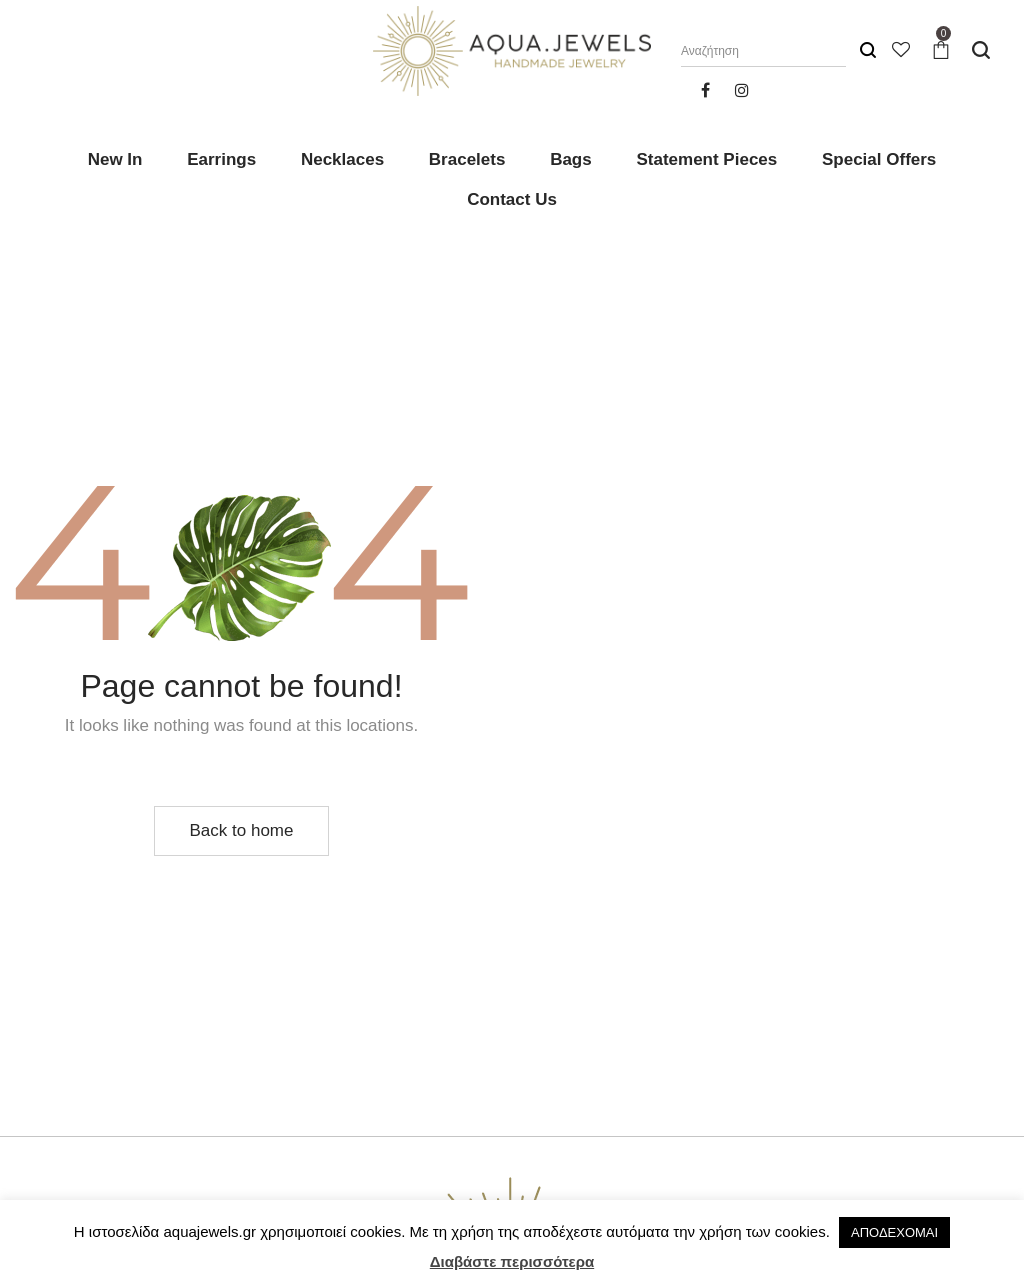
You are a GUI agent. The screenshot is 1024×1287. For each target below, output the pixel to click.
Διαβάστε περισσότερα (512, 1261)
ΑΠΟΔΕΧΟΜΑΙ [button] (894, 1232)
